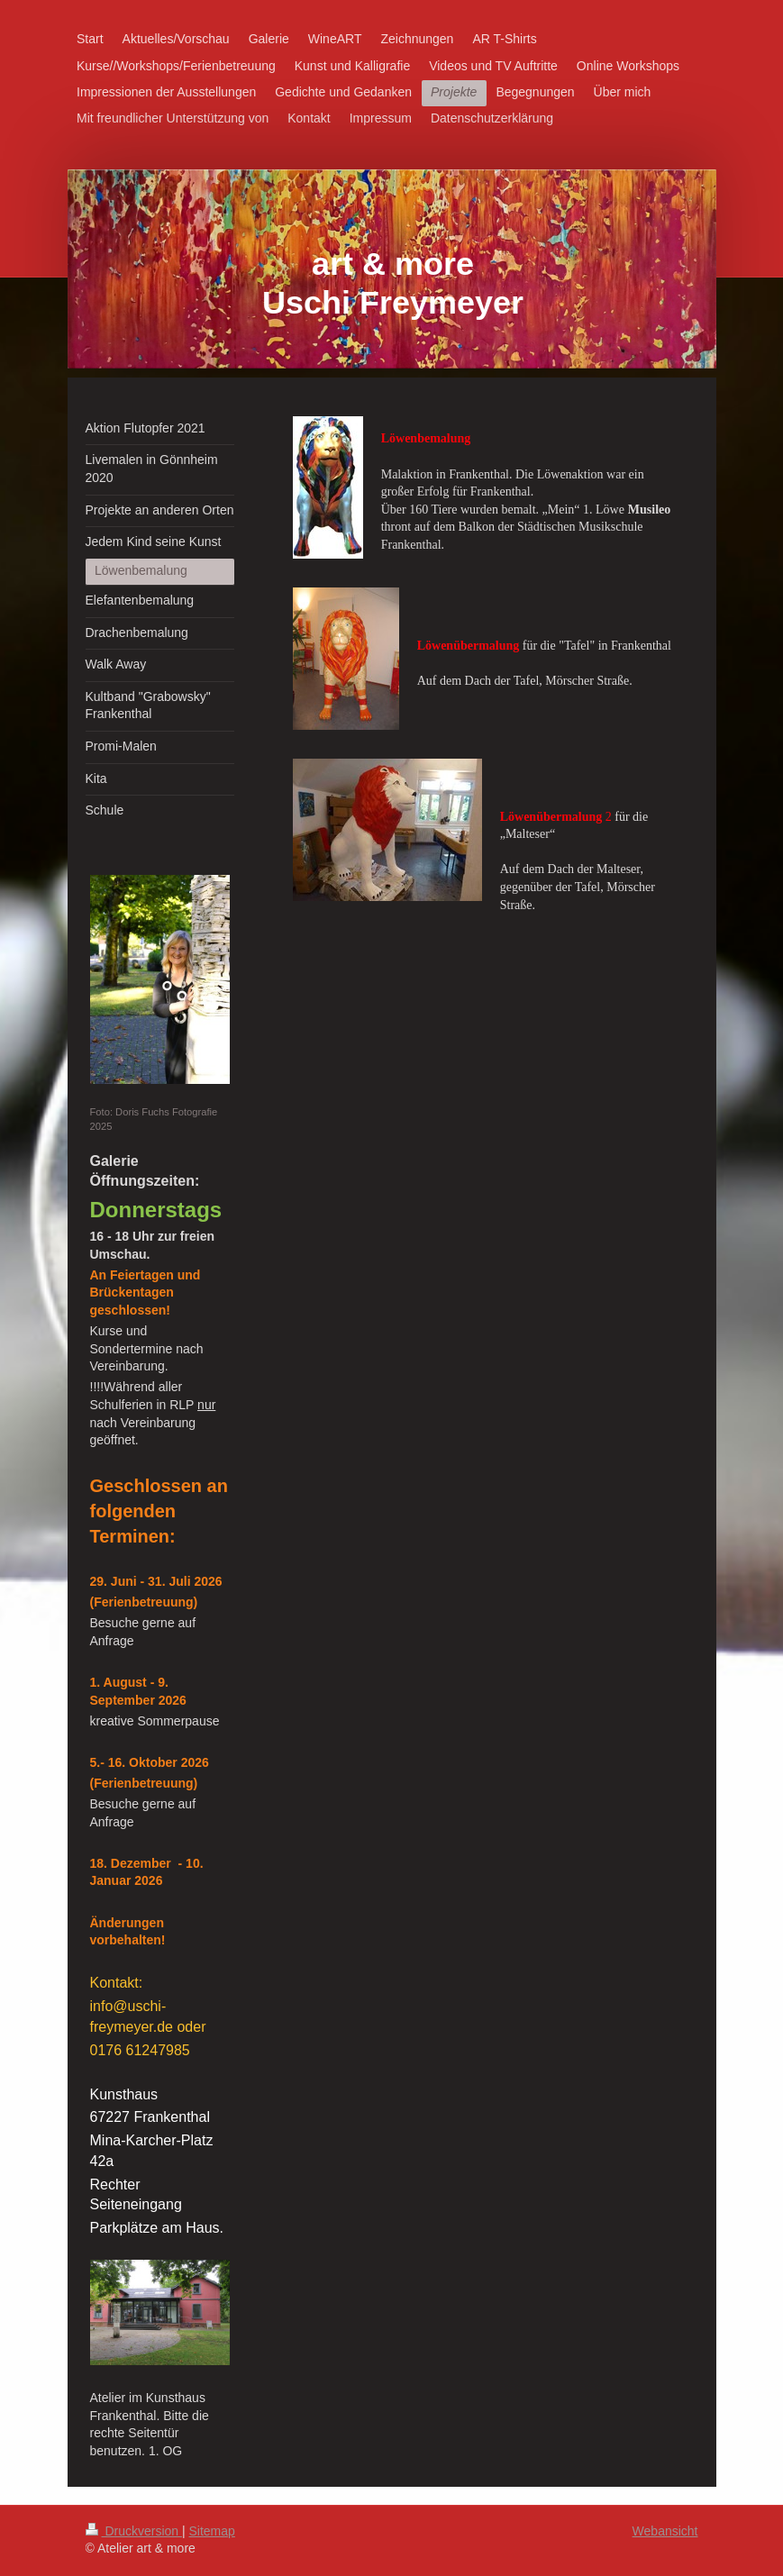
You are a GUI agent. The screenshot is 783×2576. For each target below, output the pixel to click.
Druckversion (134, 2531)
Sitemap (212, 2531)
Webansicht (665, 2531)
